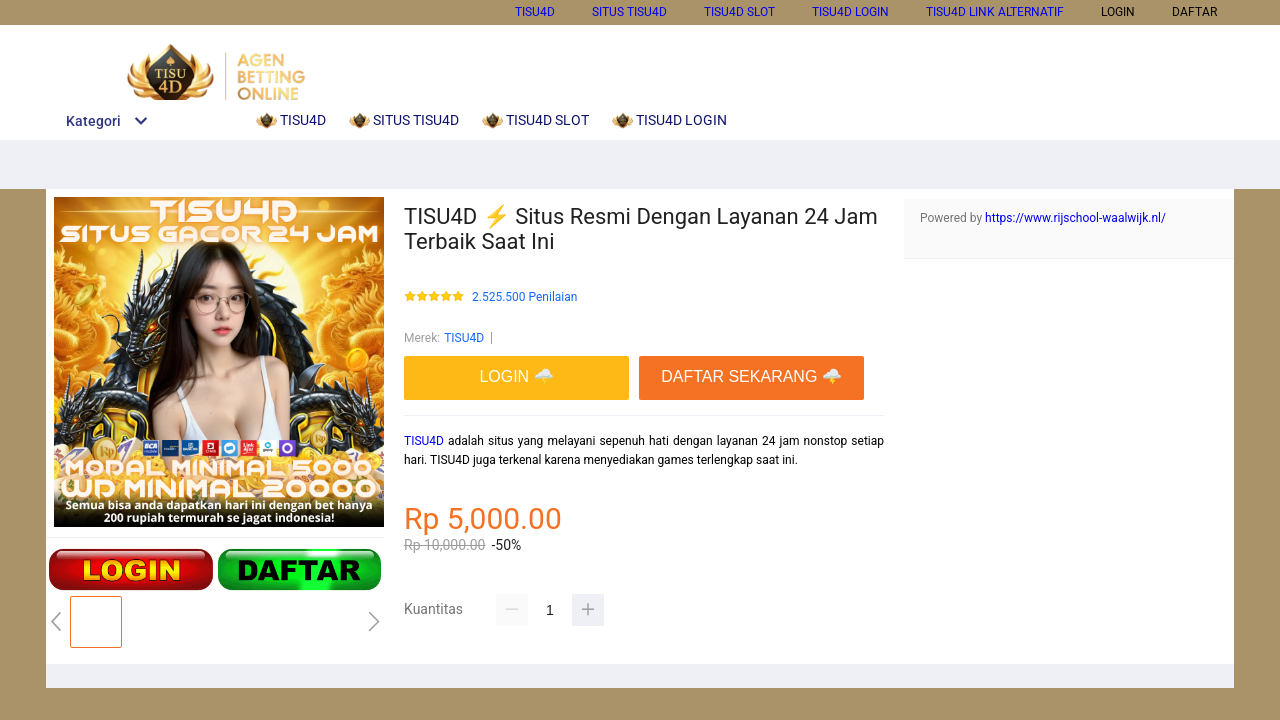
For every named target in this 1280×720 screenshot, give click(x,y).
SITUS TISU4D (629, 12)
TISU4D (535, 12)
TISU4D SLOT (739, 12)
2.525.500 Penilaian (524, 297)
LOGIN (1118, 12)
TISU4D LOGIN (850, 12)
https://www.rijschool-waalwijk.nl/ (1075, 218)
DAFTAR (1194, 12)
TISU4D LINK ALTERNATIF (995, 12)
